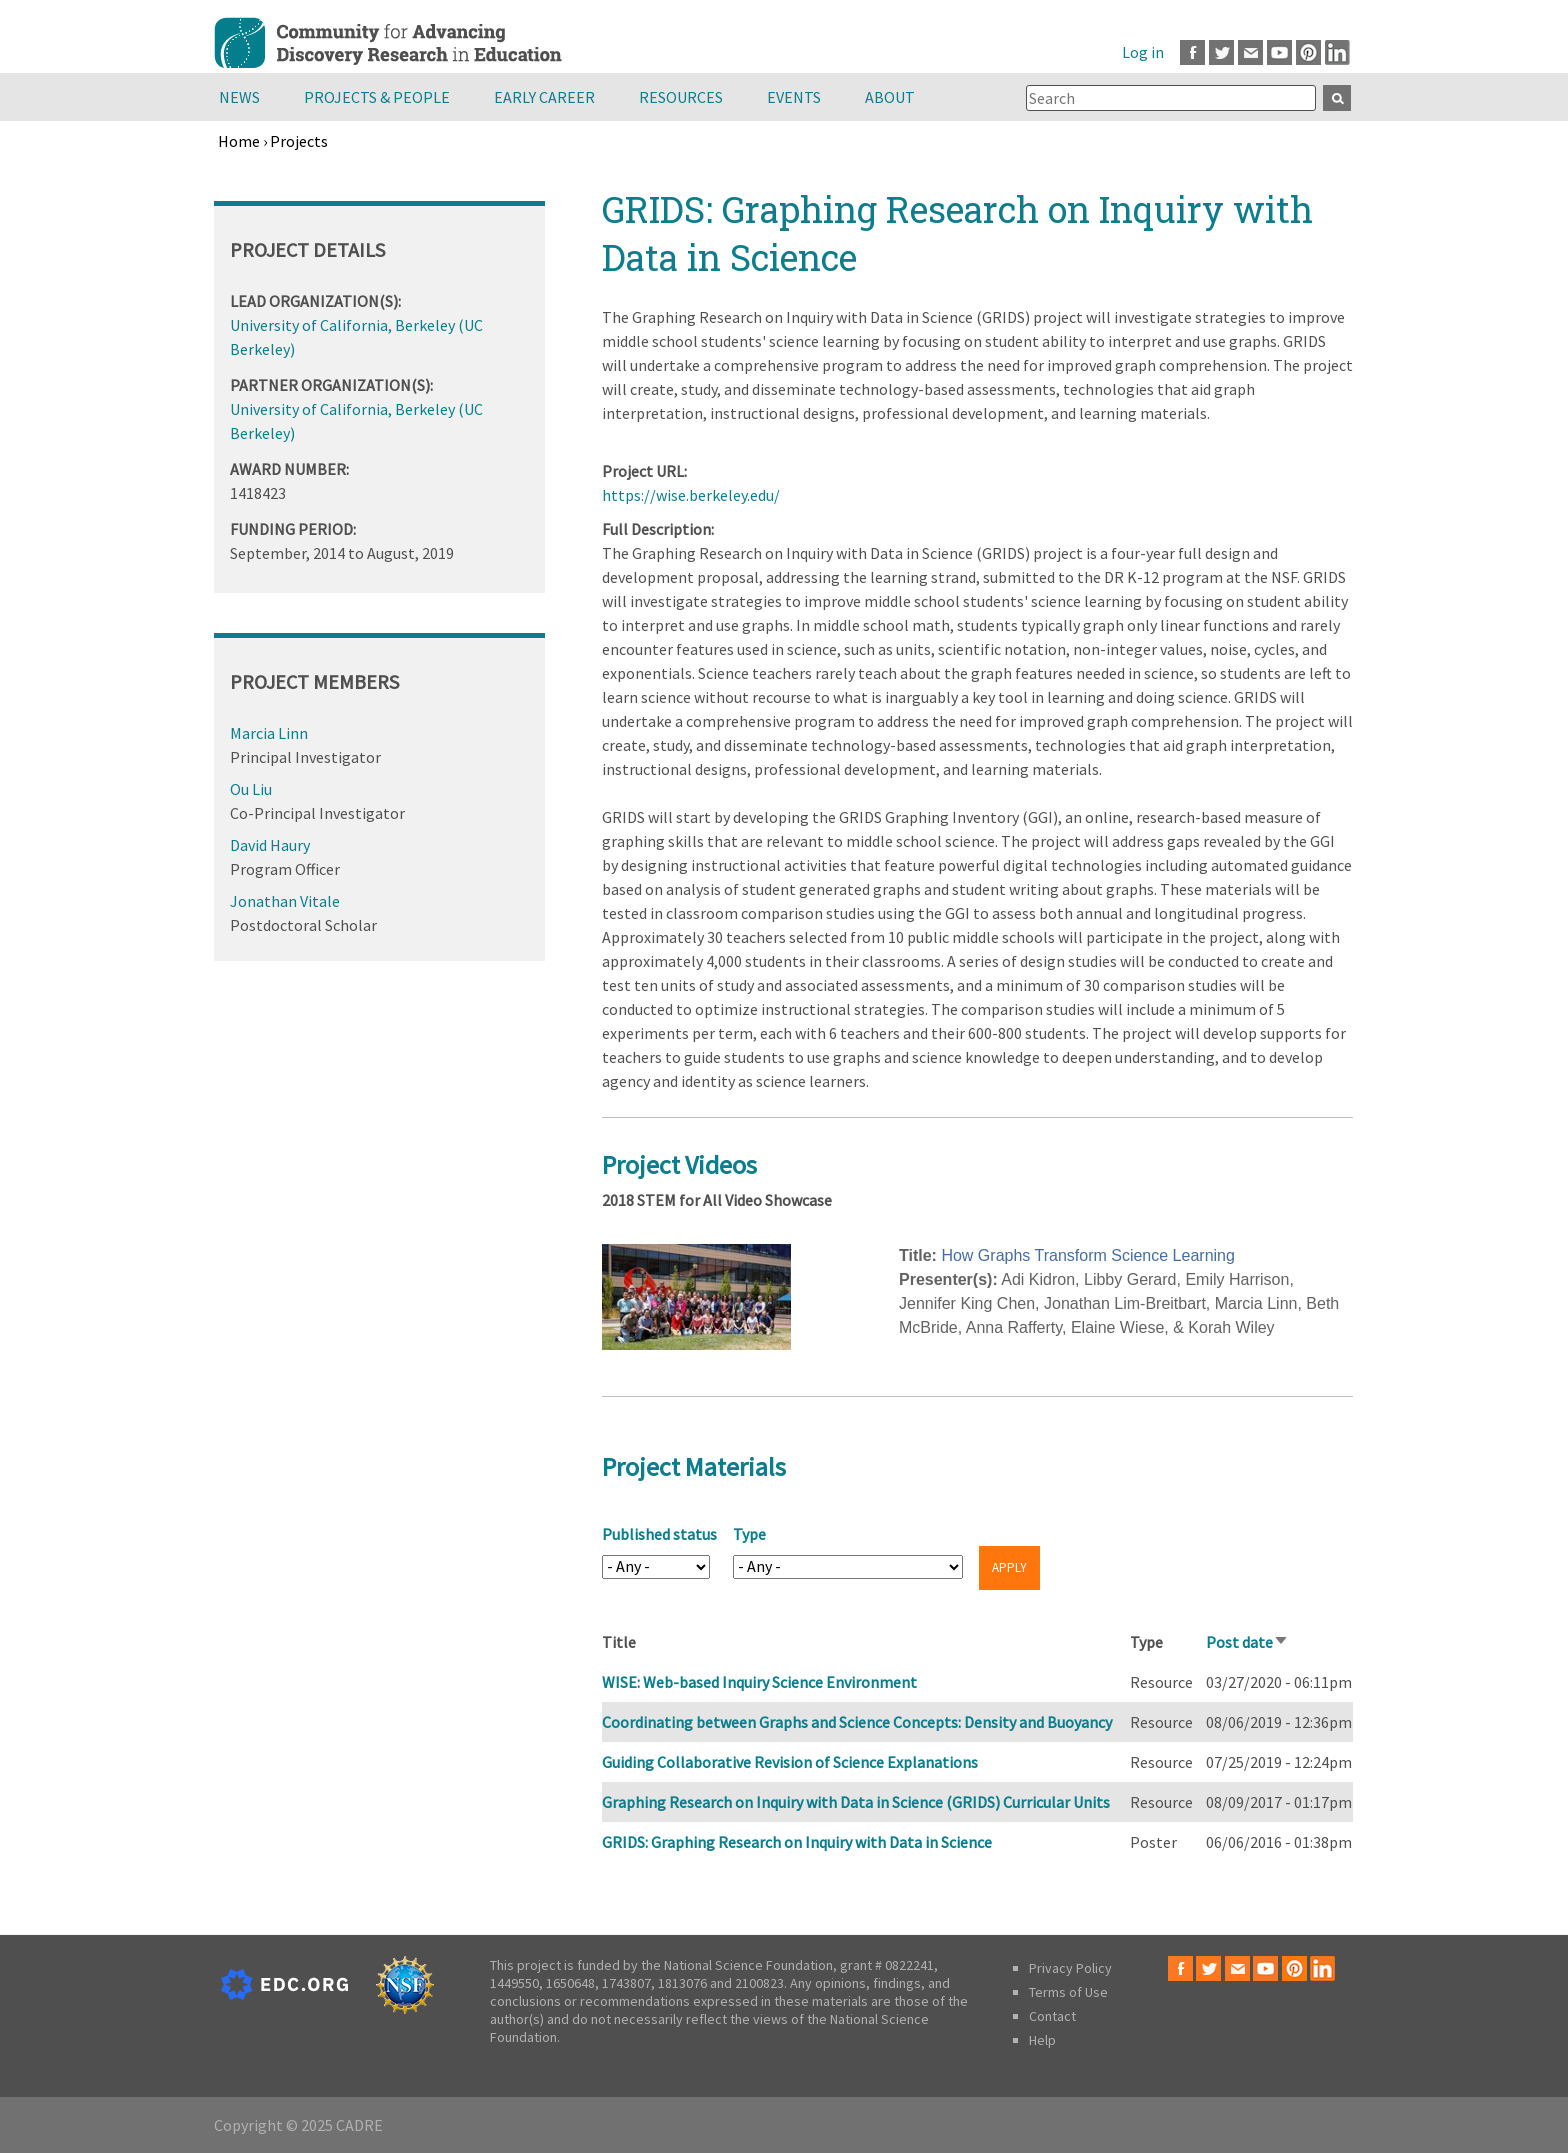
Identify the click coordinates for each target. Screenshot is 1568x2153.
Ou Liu (251, 789)
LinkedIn (1337, 52)
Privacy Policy (1070, 1968)
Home (239, 141)
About (890, 97)
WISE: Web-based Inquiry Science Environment (759, 1682)
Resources (681, 97)
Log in (1143, 52)
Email (1250, 52)
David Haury (270, 845)
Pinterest (1308, 52)
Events (794, 97)
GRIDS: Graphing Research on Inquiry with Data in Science (797, 1842)
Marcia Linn (269, 733)
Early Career (544, 97)
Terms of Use (1068, 1992)
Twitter (1221, 52)
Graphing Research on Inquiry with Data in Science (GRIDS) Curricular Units (856, 1802)
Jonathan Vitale (285, 901)
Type (749, 1534)
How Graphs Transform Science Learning (1087, 1255)
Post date (1247, 1642)
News (239, 97)
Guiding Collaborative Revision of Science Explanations (790, 1762)
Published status (659, 1534)
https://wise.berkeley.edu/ (691, 495)
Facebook (1192, 52)
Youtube (1279, 52)
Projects (299, 141)
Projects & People (377, 97)
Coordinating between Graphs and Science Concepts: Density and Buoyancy (857, 1722)
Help (1042, 2040)
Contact (1052, 2016)
